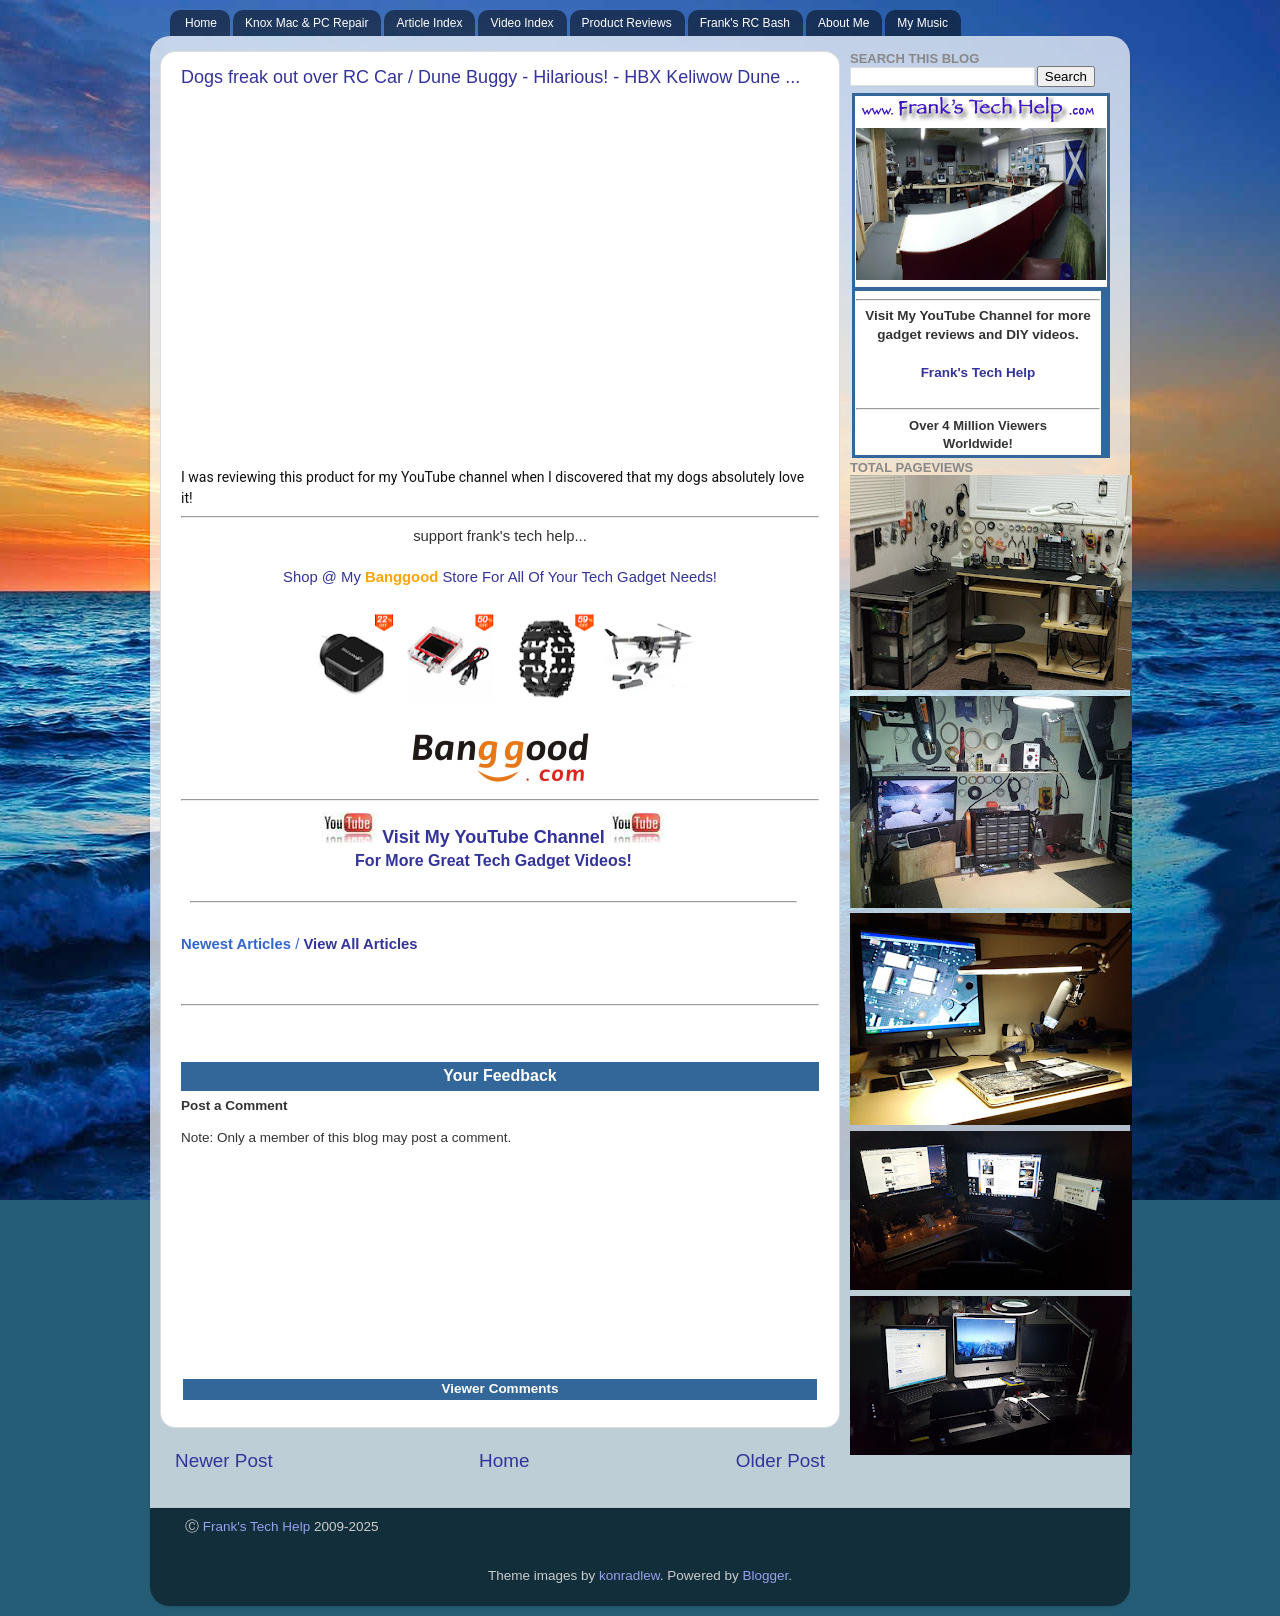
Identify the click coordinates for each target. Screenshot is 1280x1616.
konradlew (629, 1575)
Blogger (765, 1575)
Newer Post (224, 1460)
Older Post (780, 1460)
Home (504, 1460)
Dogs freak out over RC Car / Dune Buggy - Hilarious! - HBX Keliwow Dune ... (490, 77)
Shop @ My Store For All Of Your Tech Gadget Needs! (500, 577)
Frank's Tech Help (256, 1526)
